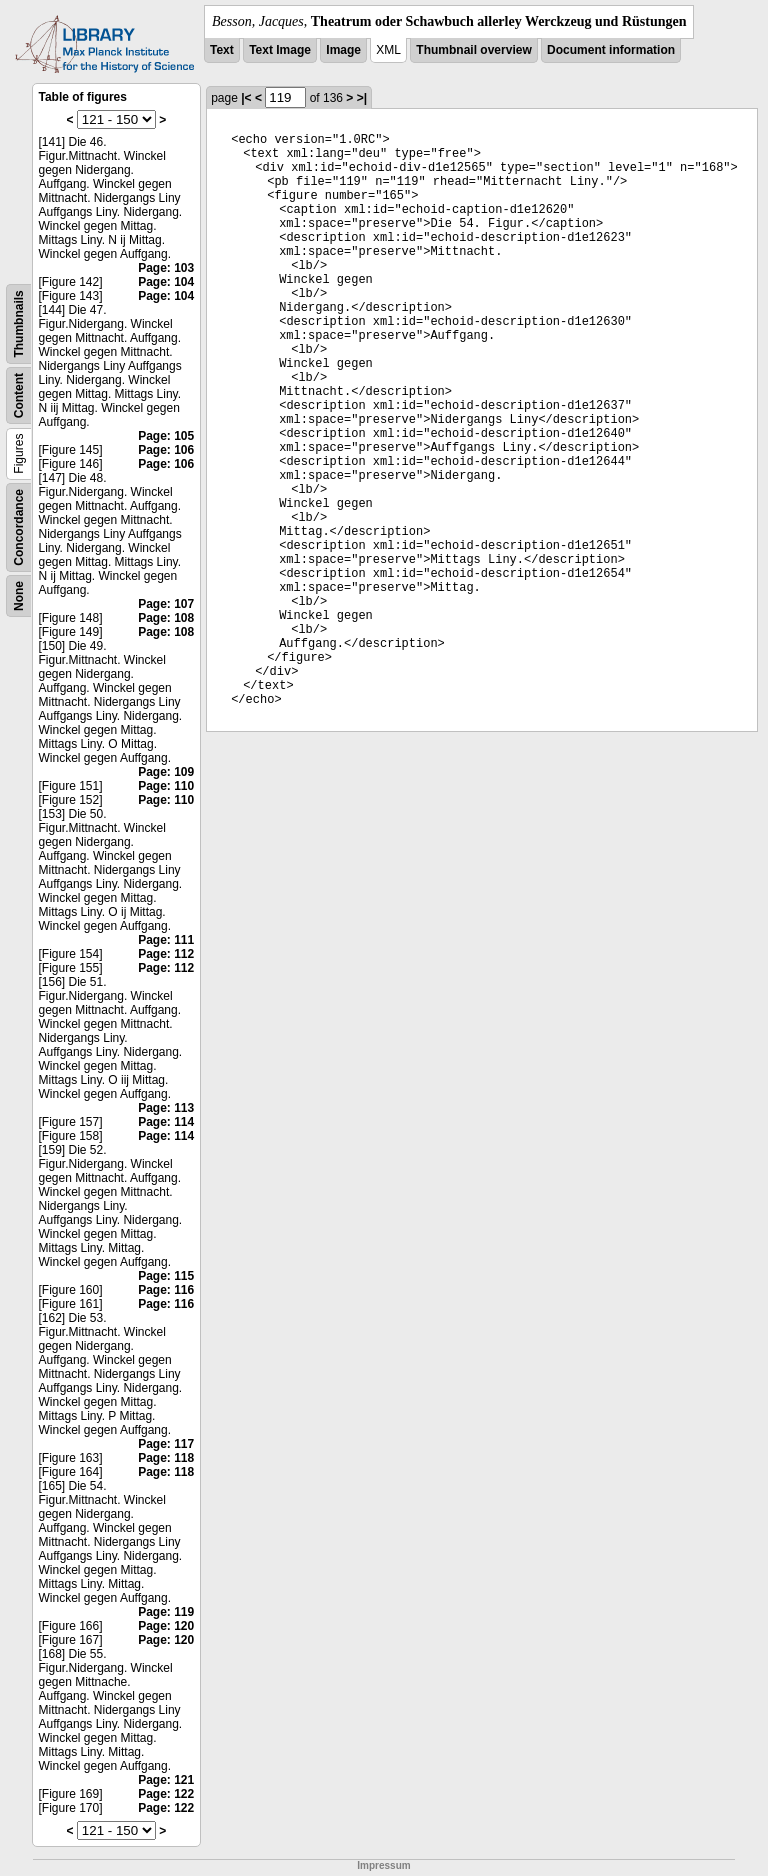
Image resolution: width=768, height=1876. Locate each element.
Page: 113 (166, 1108)
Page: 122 (166, 1794)
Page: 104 (166, 282)
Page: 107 (166, 604)
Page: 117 (166, 1444)
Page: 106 (166, 450)
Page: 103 (166, 268)
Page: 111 (166, 940)
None (19, 596)
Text (222, 50)
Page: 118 (166, 1458)
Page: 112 (166, 954)
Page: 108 (166, 618)
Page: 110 (166, 786)
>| (362, 98)
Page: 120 (166, 1626)
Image (343, 50)
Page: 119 (166, 1612)
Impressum (383, 1865)
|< (246, 98)
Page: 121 (166, 1780)
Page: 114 (166, 1122)
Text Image (280, 50)
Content (19, 395)
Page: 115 (166, 1276)
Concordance (19, 527)
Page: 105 (166, 436)
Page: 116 (166, 1290)
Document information (611, 50)
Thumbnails (19, 323)
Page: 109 (166, 772)
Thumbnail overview (473, 50)
